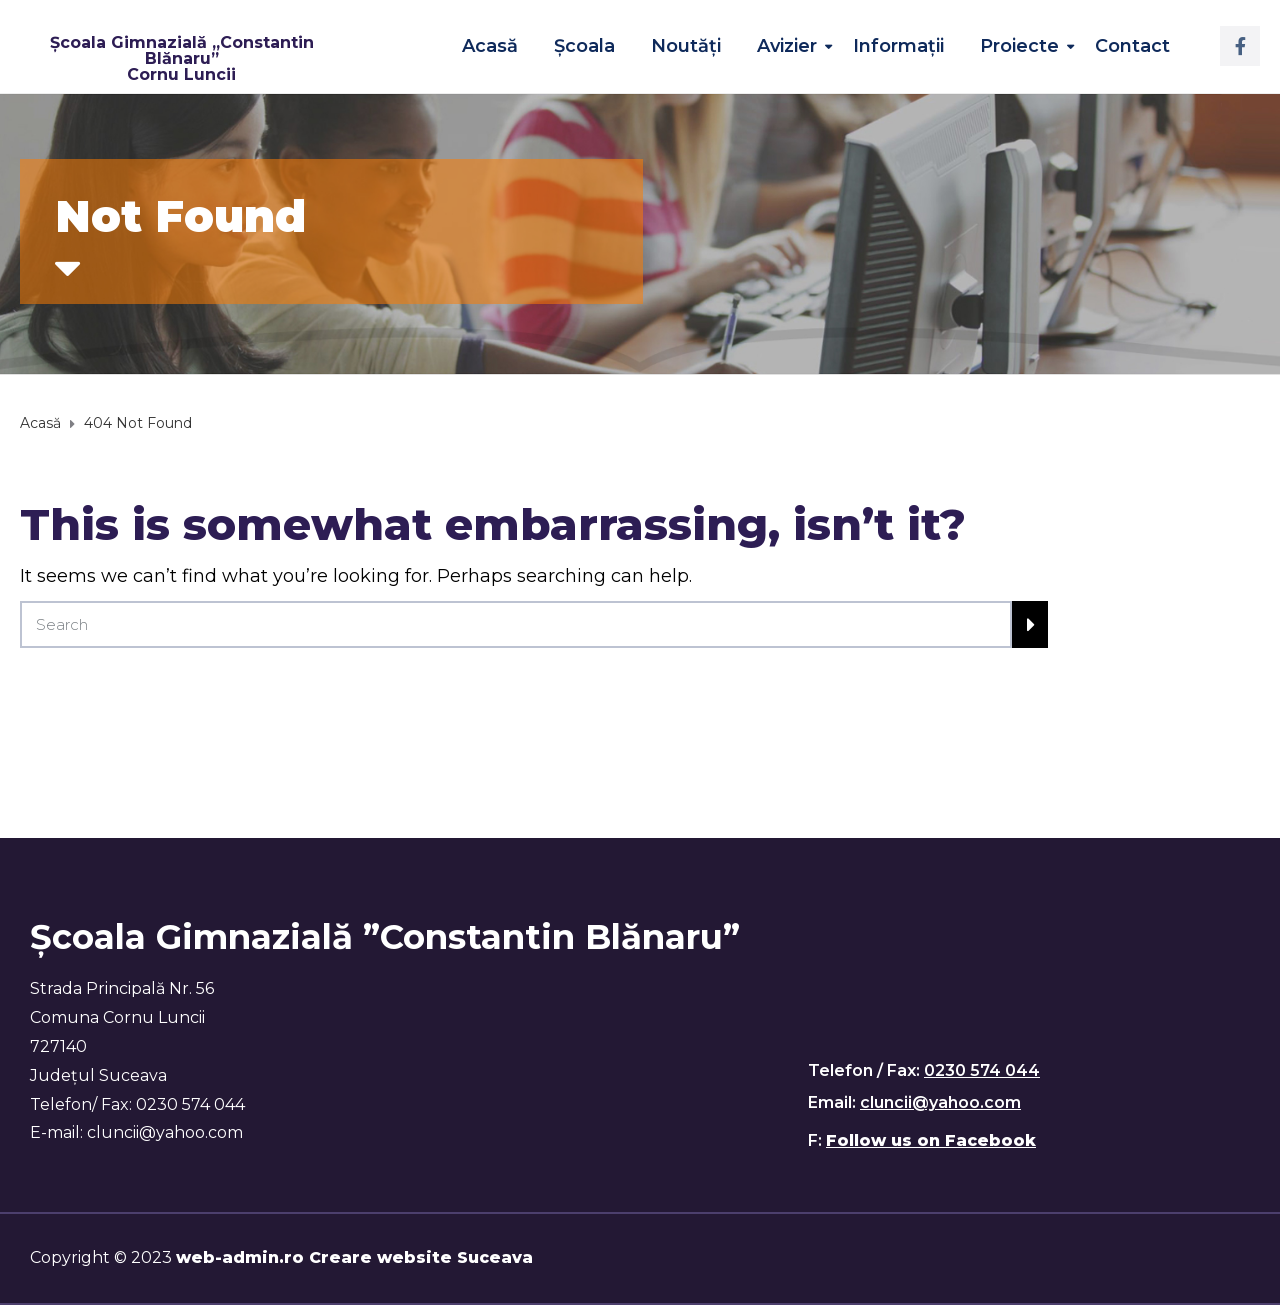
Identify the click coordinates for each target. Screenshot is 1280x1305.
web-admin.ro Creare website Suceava (354, 1257)
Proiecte (1019, 46)
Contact (1132, 46)
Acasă (490, 46)
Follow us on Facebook (931, 1140)
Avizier (787, 46)
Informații (898, 46)
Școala (584, 46)
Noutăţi (686, 46)
